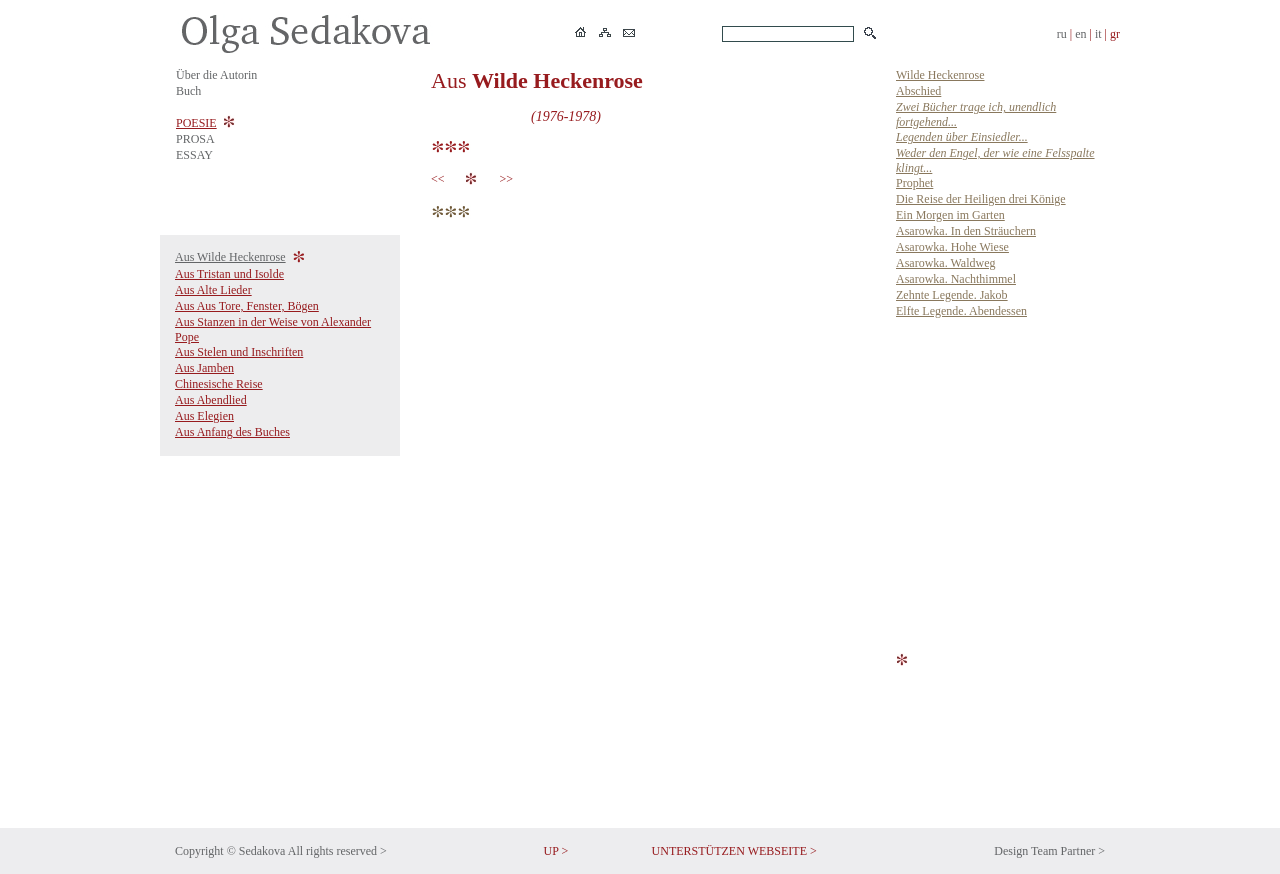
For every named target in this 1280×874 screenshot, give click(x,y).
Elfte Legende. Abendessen (961, 311)
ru (1062, 34)
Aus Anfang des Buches (232, 432)
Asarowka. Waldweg (945, 263)
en (1080, 34)
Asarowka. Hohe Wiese (952, 247)
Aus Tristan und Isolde (229, 274)
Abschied (918, 91)
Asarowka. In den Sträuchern (966, 231)
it (1098, 34)
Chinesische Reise (219, 384)
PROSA (195, 139)
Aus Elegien (204, 416)
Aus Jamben (204, 368)
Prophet (914, 183)
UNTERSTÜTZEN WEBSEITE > (734, 851)
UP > (556, 851)
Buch (188, 91)
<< (441, 179)
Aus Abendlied (211, 400)
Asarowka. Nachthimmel (956, 279)
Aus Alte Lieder (213, 290)
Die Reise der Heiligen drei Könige (981, 199)
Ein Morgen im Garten (950, 215)
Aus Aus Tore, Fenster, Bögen (247, 306)
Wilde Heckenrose (940, 75)
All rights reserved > (337, 851)
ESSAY (194, 155)
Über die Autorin (216, 75)
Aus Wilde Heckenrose (230, 257)
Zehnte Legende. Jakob (952, 295)
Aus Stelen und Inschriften (239, 352)
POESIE (196, 123)
